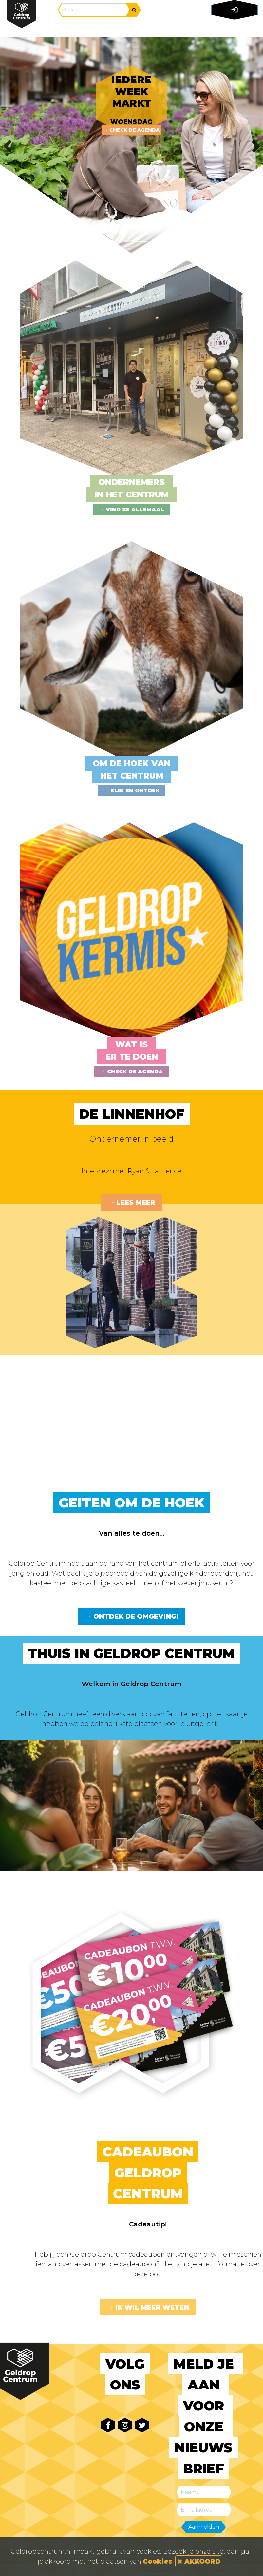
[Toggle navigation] (233, 28)
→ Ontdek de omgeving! (131, 1616)
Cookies (157, 2561)
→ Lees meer (131, 1202)
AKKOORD (198, 2561)
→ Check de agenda (131, 130)
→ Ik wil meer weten (148, 2307)
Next (253, 145)
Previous (9, 145)
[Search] (94, 9)
